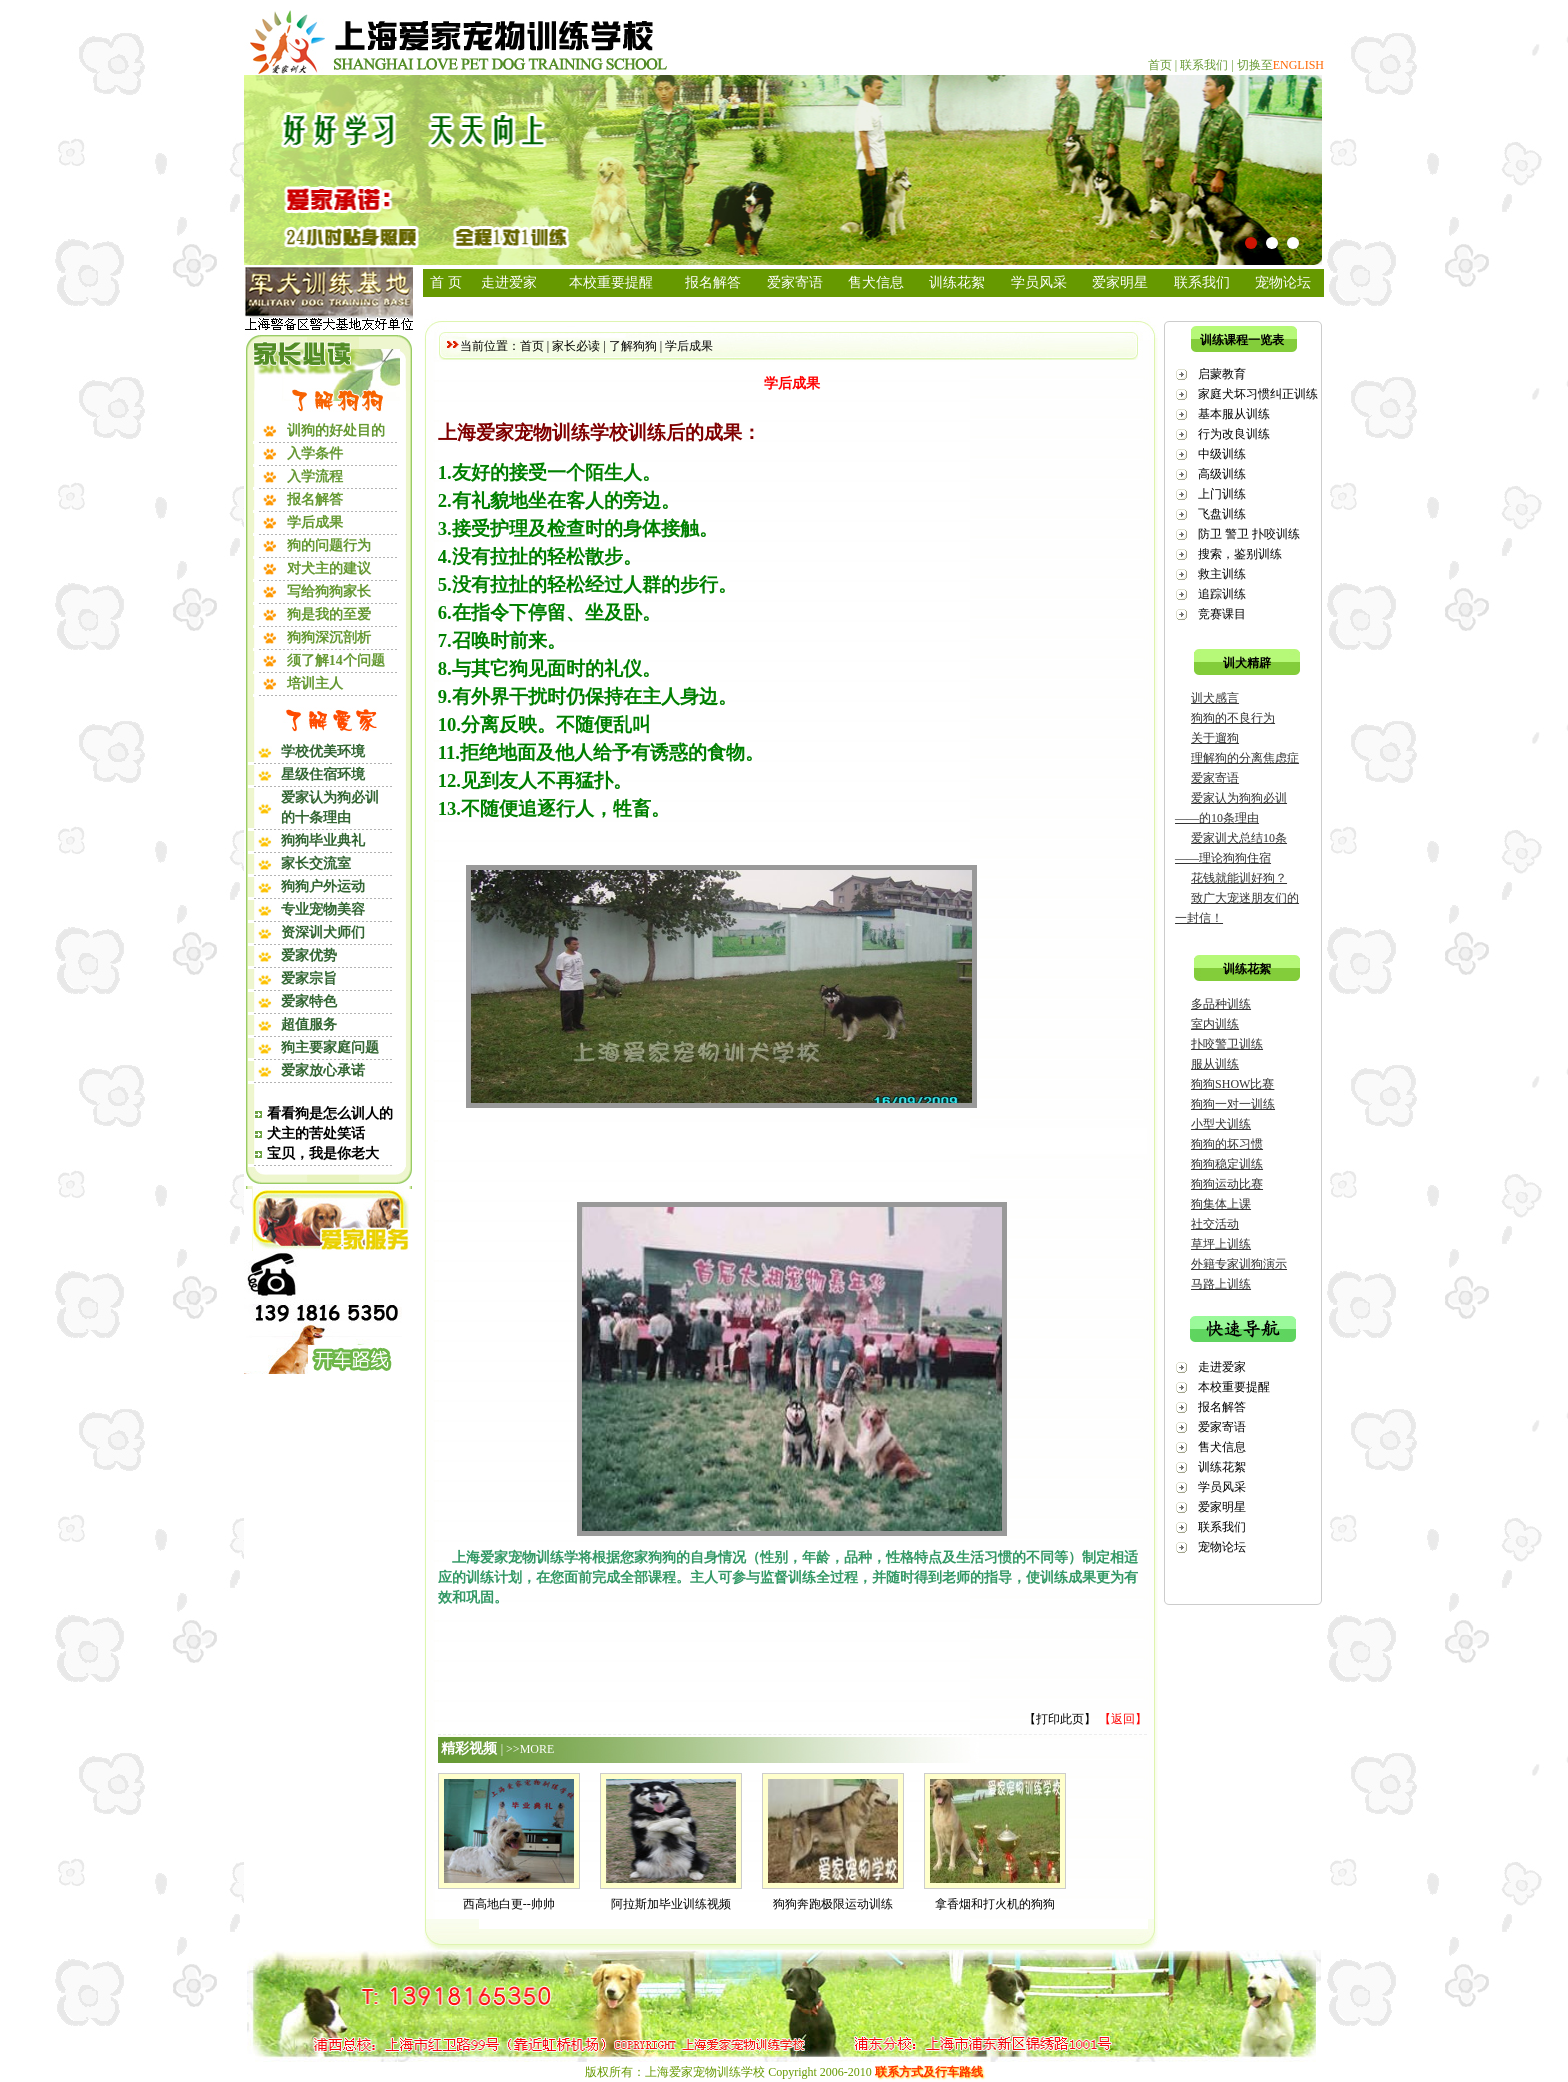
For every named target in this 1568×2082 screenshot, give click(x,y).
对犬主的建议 (329, 568)
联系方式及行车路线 (929, 2072)
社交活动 (1215, 1224)
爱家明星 (1120, 282)
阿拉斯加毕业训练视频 (671, 1904)
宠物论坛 (1283, 282)
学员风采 (1039, 282)
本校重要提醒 (611, 282)
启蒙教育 (1222, 374)
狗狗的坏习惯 (1227, 1144)
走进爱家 (509, 282)
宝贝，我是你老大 (323, 1153)
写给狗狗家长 (329, 591)
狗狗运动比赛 (1227, 1184)
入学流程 (315, 476)
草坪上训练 (1221, 1244)
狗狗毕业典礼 (323, 840)
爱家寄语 (795, 282)
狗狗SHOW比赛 (1232, 1084)
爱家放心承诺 (323, 1070)
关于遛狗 (1215, 738)
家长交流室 (316, 863)
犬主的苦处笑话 (316, 1133)
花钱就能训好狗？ (1239, 878)
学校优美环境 (323, 751)
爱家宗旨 (309, 978)
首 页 (446, 282)
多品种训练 (1221, 1004)
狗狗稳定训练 (1227, 1164)
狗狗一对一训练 (1233, 1104)
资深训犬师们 (323, 932)
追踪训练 (1222, 594)
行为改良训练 (1234, 434)
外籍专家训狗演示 (1239, 1264)
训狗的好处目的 (336, 430)
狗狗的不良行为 (1233, 718)
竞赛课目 (1222, 614)
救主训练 (1222, 574)
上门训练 (1222, 494)
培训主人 (315, 683)
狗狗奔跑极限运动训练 (833, 1904)
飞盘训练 (1222, 514)
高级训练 (1222, 474)
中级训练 (1222, 454)
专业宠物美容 (323, 909)
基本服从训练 (1234, 414)
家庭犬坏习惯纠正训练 (1258, 394)
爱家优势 (309, 955)
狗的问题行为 (329, 545)
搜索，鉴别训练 (1240, 554)
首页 (1160, 65)
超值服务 (309, 1024)
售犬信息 (876, 282)
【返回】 (1123, 1719)
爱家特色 (309, 1001)
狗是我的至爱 (329, 614)
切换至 (1280, 65)
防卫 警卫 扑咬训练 (1249, 534)
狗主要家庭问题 (330, 1047)
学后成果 (315, 522)
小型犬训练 (1221, 1124)
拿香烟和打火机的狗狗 (995, 1904)
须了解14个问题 (336, 660)
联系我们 (1204, 65)
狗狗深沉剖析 (329, 637)
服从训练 (1215, 1064)
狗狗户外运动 (323, 886)
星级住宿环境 (323, 774)
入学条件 (315, 453)
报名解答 (315, 499)
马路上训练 (1221, 1284)
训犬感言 (1215, 698)
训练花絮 (957, 282)
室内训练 (1215, 1024)
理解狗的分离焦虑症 (1245, 758)
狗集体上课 (1221, 1204)
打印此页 (1060, 1719)
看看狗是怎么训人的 (330, 1113)
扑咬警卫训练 (1227, 1044)
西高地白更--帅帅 (509, 1904)
